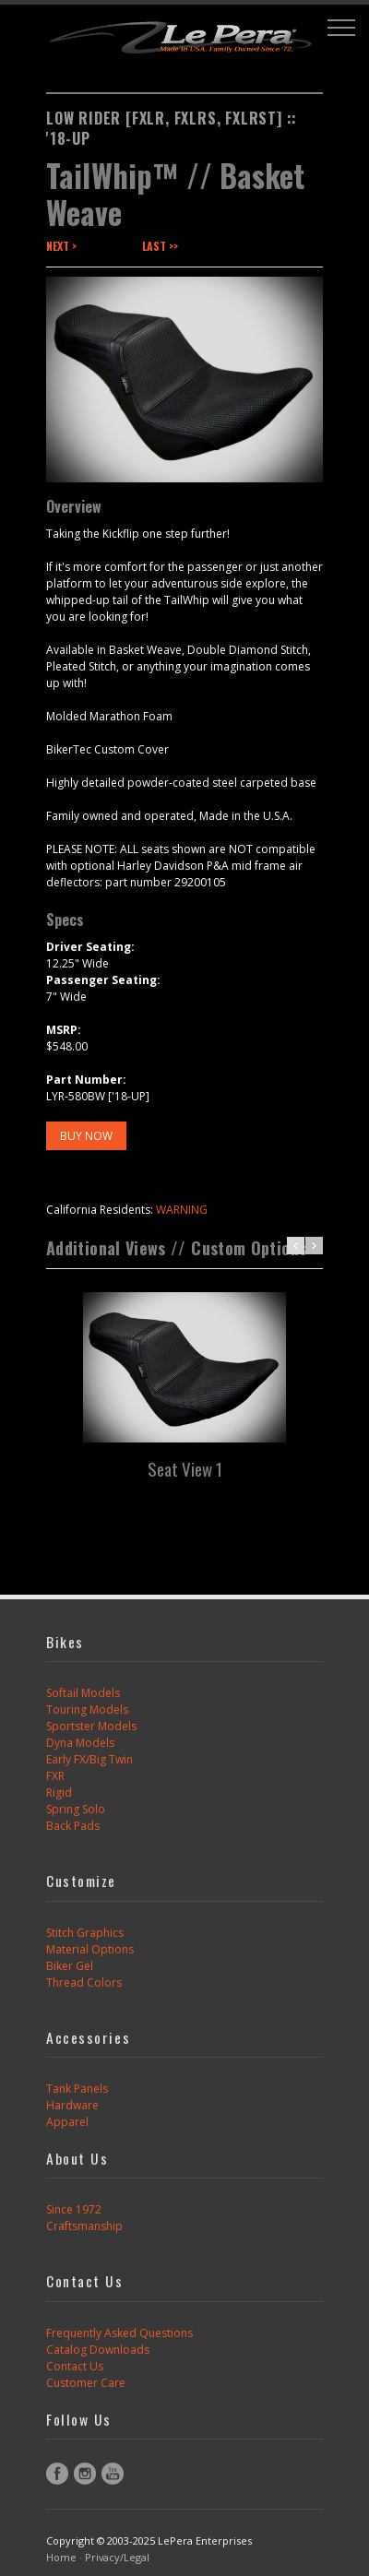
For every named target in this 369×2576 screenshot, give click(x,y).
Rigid (59, 1792)
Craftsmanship (84, 2226)
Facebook (57, 2474)
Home (61, 2557)
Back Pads (73, 1826)
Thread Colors (84, 1982)
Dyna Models (80, 1743)
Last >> (160, 246)
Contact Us (74, 2366)
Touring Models (87, 1709)
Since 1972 (73, 2209)
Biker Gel (69, 1966)
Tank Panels (77, 2088)
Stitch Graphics (85, 1933)
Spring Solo (75, 1809)
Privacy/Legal (117, 2557)
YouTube (112, 2474)
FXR (55, 1776)
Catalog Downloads (97, 2349)
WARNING (182, 1209)
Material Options (90, 1949)
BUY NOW (86, 1136)
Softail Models (83, 1693)
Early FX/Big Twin (89, 1759)
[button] (341, 28)
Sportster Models (91, 1726)
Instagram (85, 2474)
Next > (61, 246)
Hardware (72, 2105)
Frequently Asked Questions (119, 2333)
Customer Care (85, 2383)
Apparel (67, 2122)
